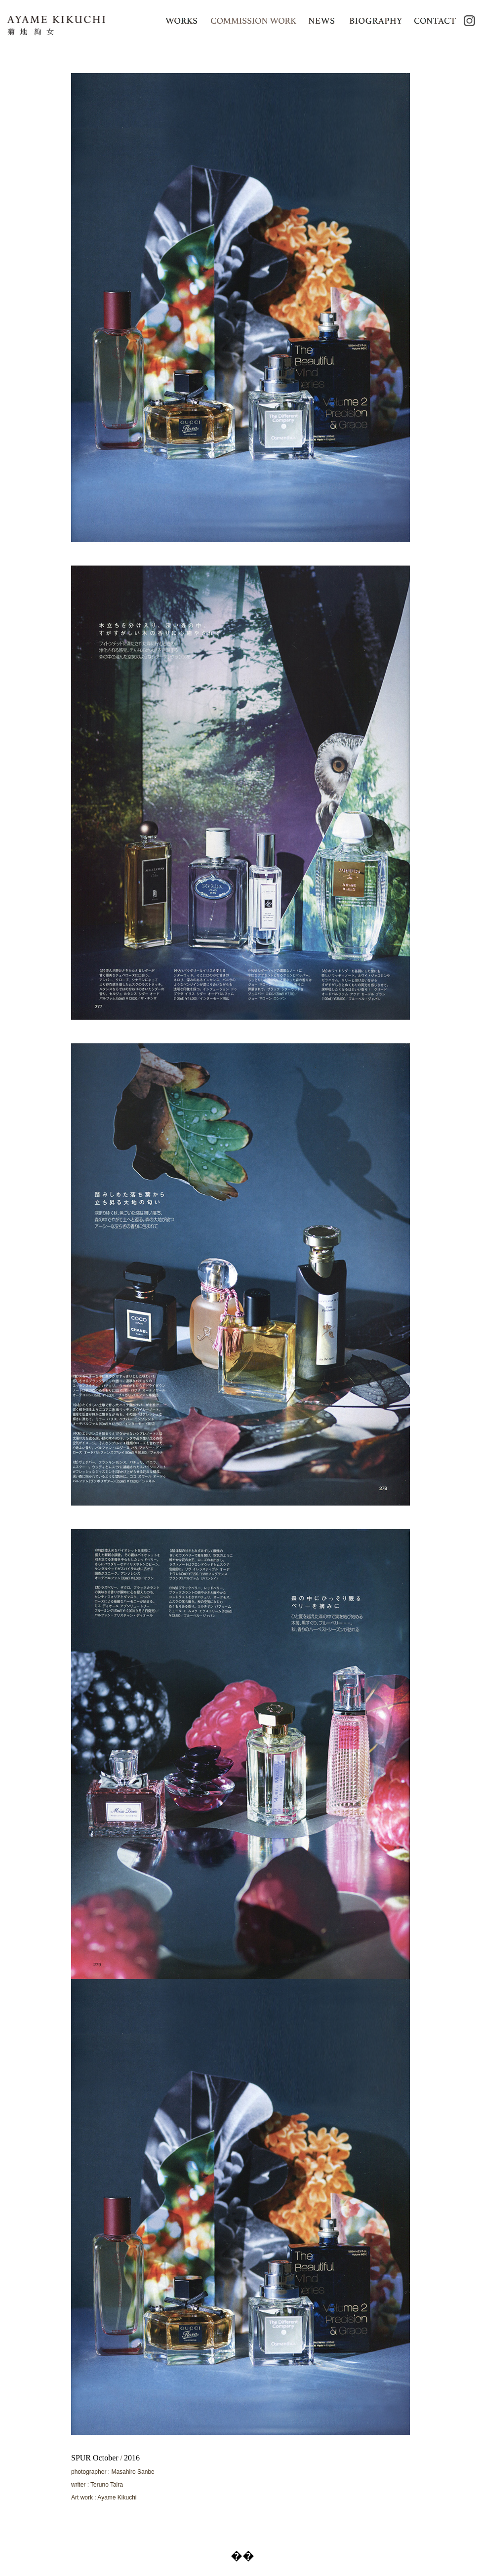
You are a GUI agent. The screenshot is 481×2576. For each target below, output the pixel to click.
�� (242, 2555)
